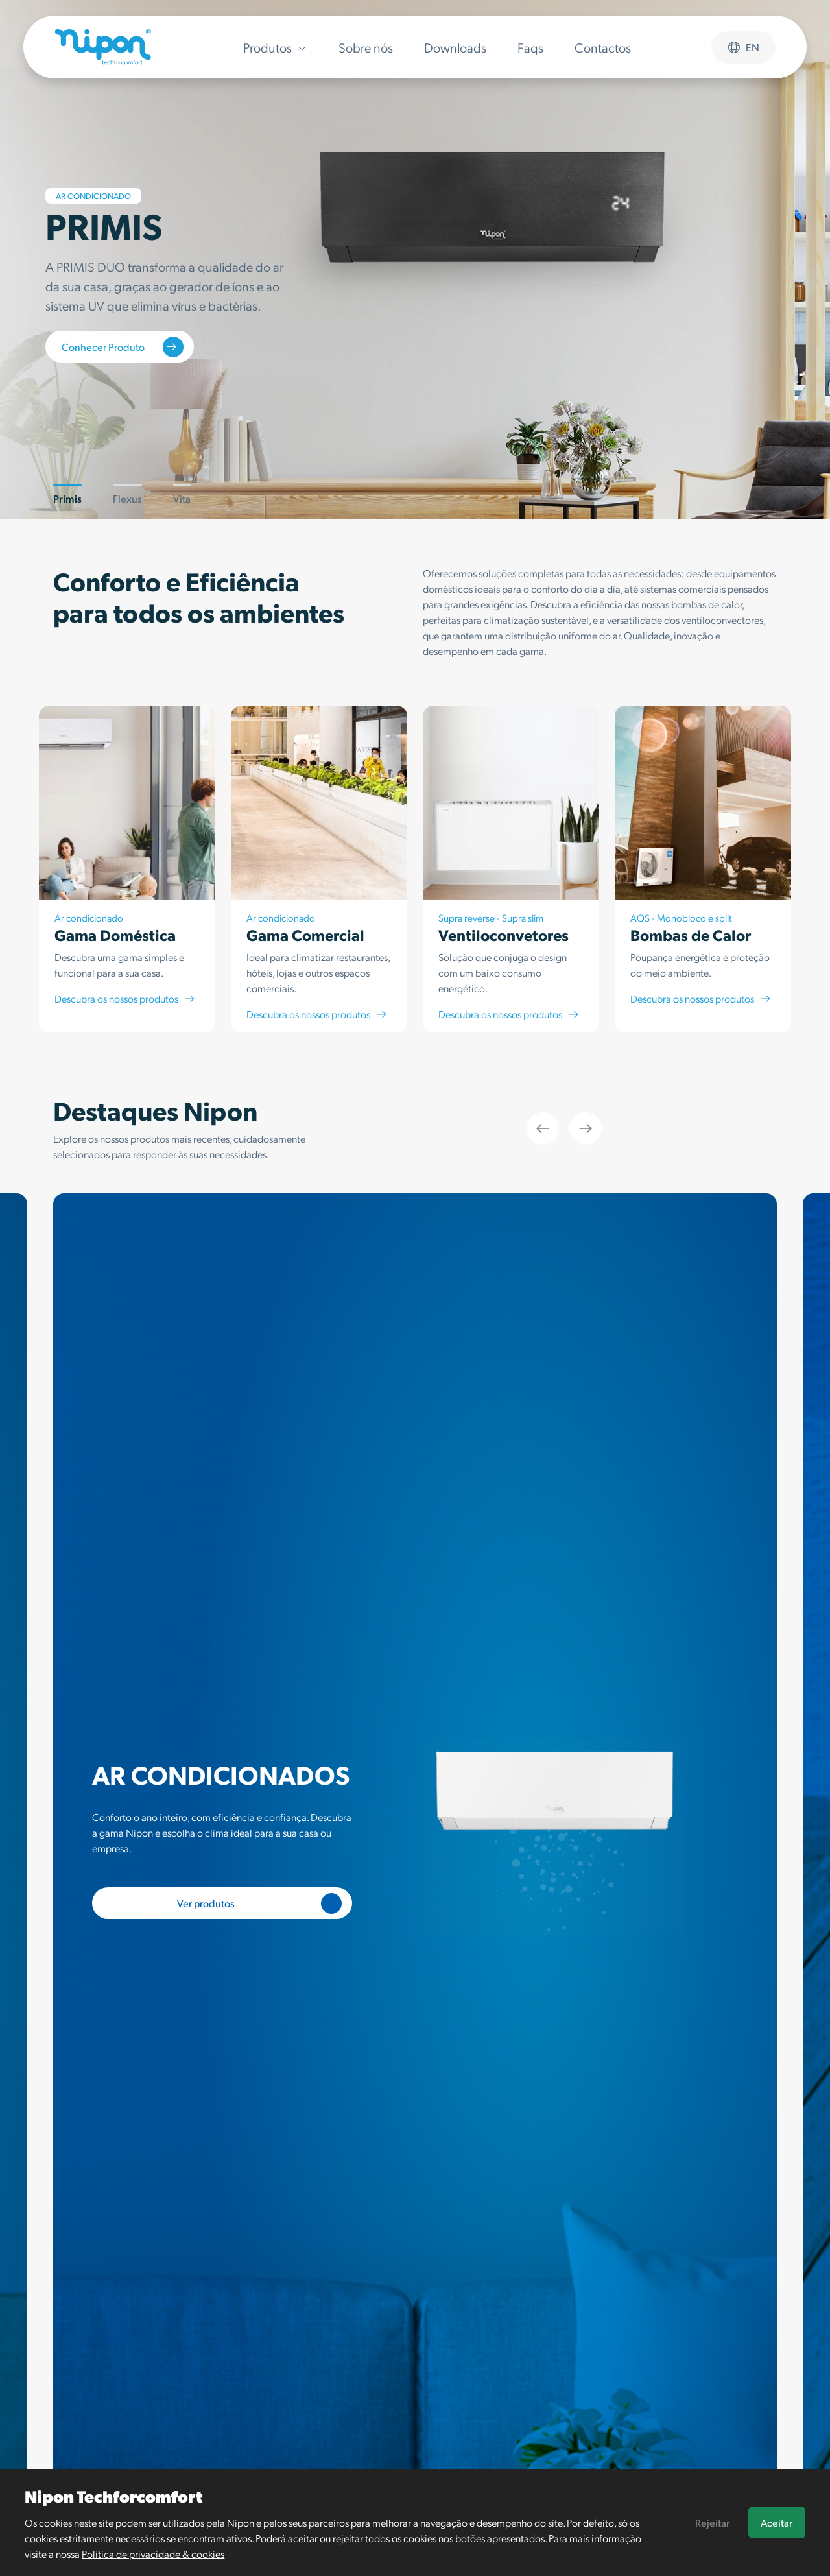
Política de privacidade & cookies (153, 2553)
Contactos (603, 47)
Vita (182, 494)
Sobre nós (365, 47)
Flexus (127, 494)
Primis (67, 494)
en (743, 47)
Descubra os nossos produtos (125, 998)
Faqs (530, 47)
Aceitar (776, 2522)
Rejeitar (712, 2522)
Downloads (455, 47)
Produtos (275, 47)
